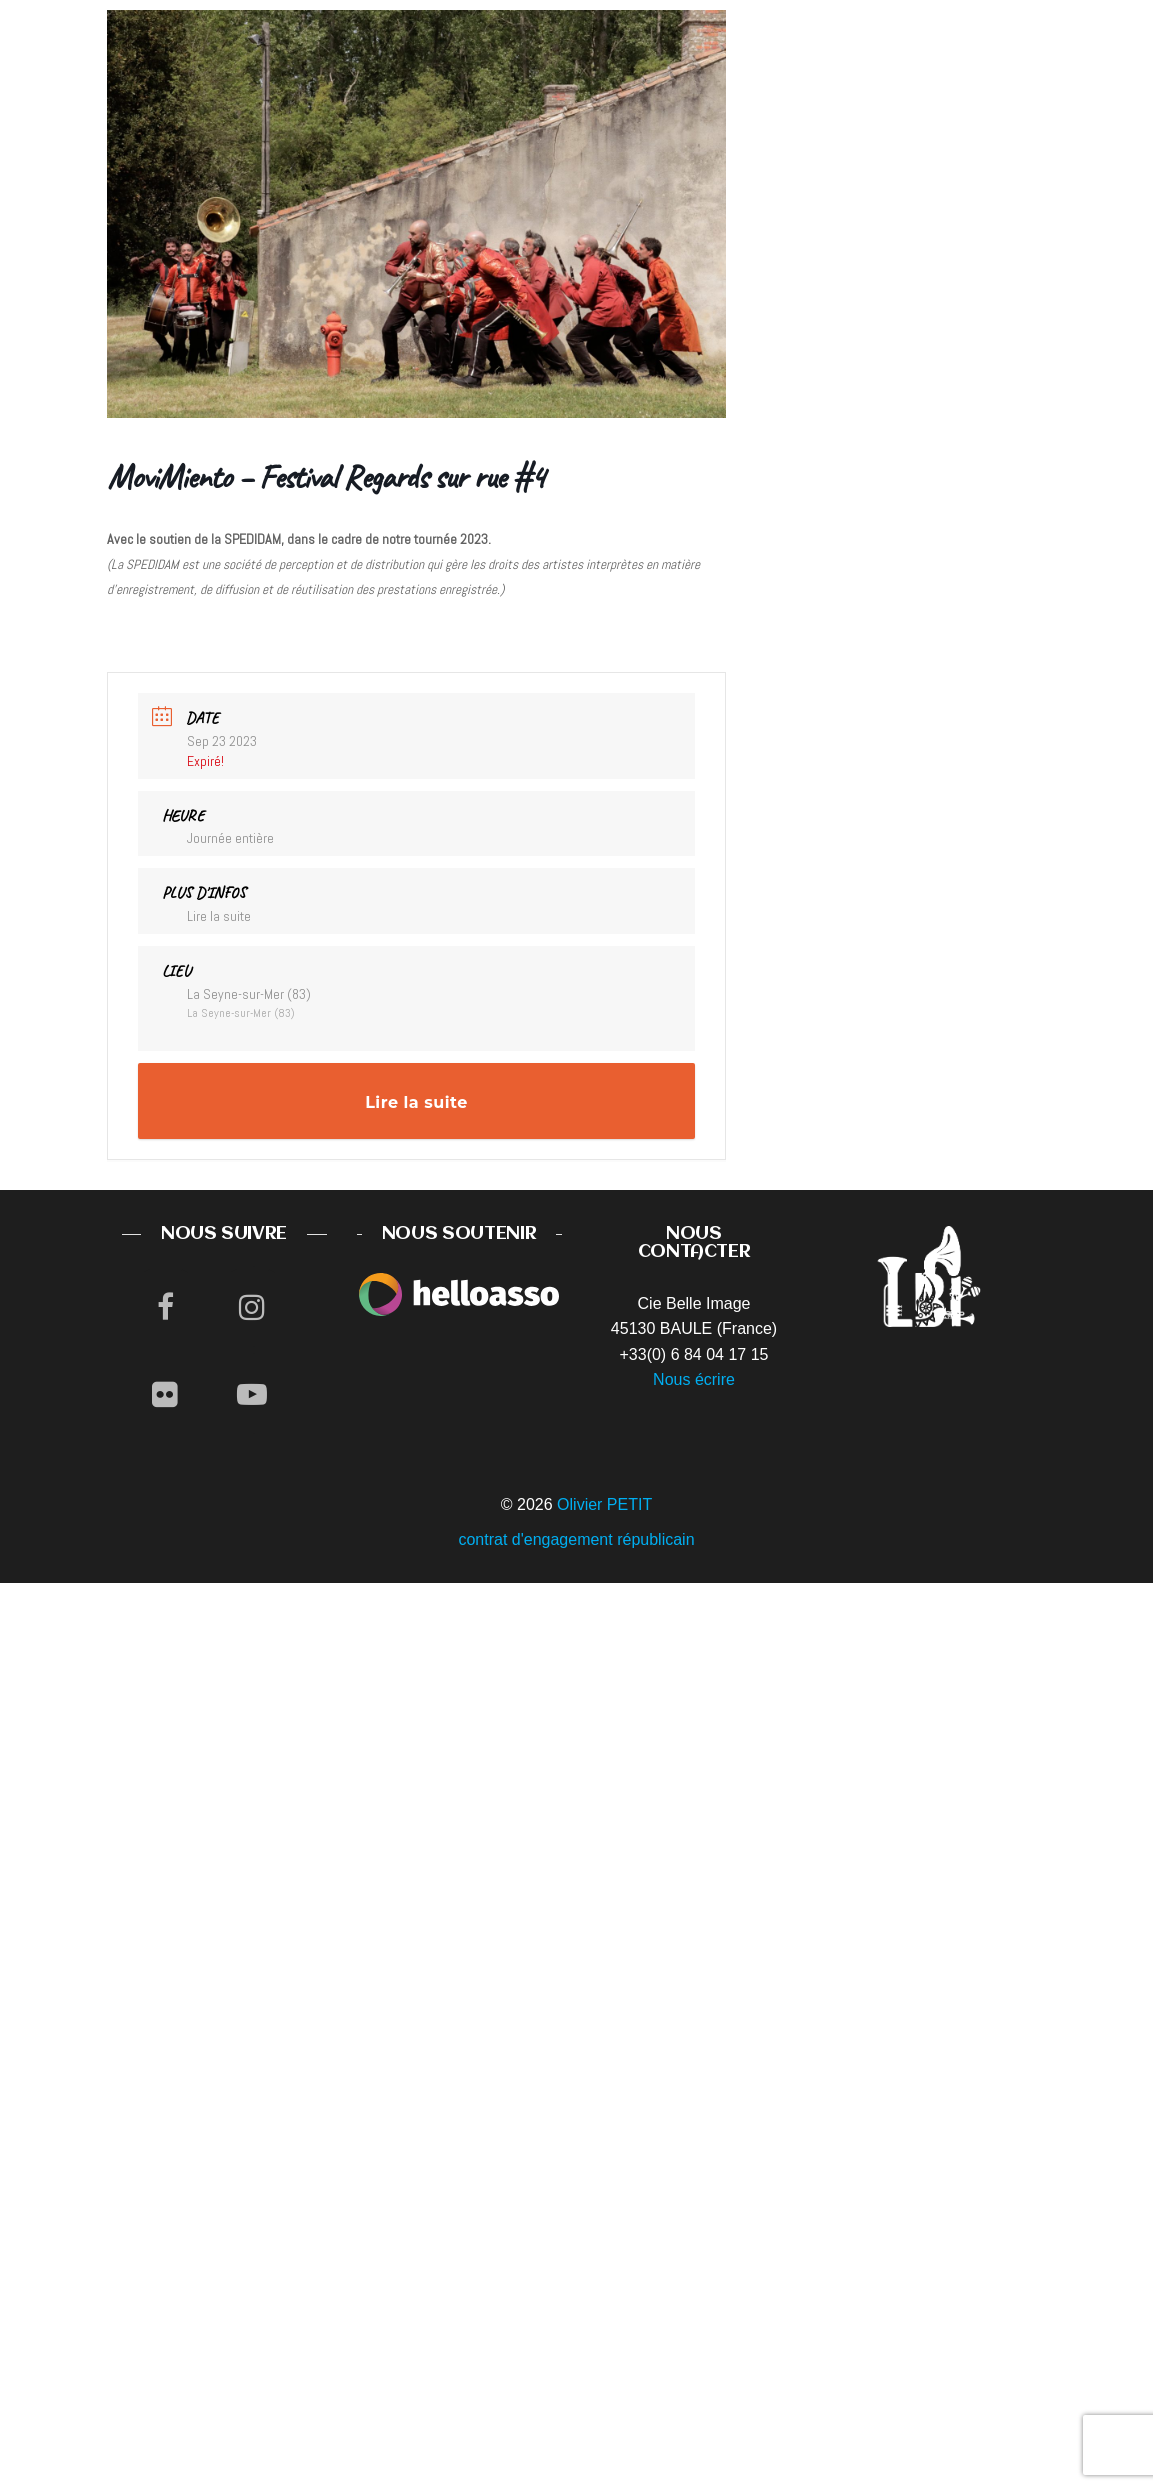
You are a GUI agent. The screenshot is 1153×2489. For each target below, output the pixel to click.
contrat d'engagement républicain (576, 1539)
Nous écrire (694, 1379)
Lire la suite (219, 916)
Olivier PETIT (604, 1504)
